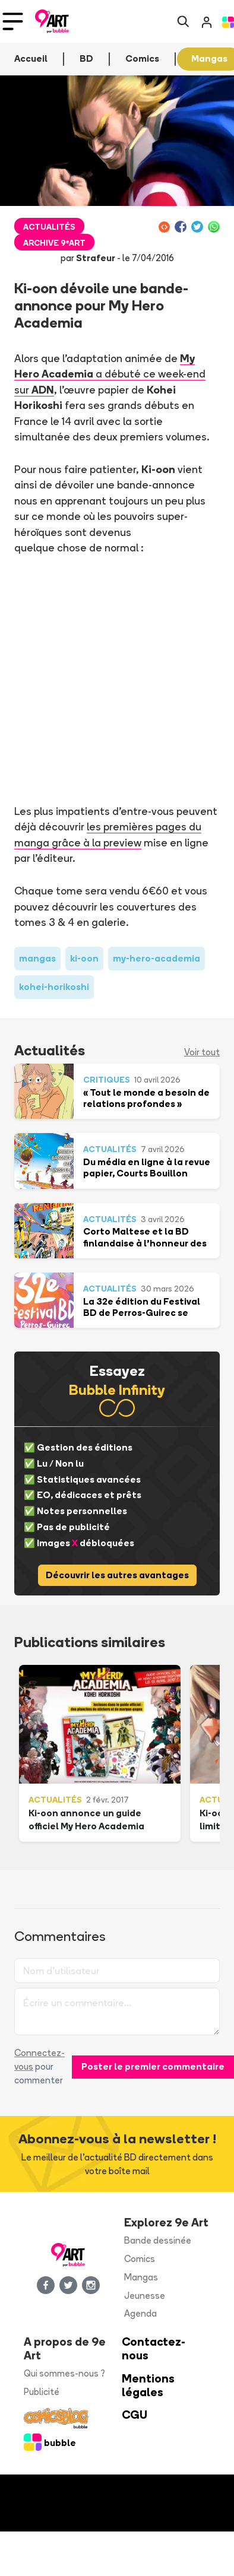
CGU (134, 2415)
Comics (139, 2258)
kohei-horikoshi (54, 986)
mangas (37, 958)
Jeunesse (144, 2295)
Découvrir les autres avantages (117, 1575)
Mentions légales (148, 2385)
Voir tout (202, 1052)
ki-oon (84, 958)
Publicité (41, 2391)
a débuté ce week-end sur (109, 373)
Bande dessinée (157, 2240)
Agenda (140, 2313)
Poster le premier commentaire (152, 2066)
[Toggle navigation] (13, 21)
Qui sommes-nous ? (64, 2373)
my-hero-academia (156, 958)
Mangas (141, 2277)
